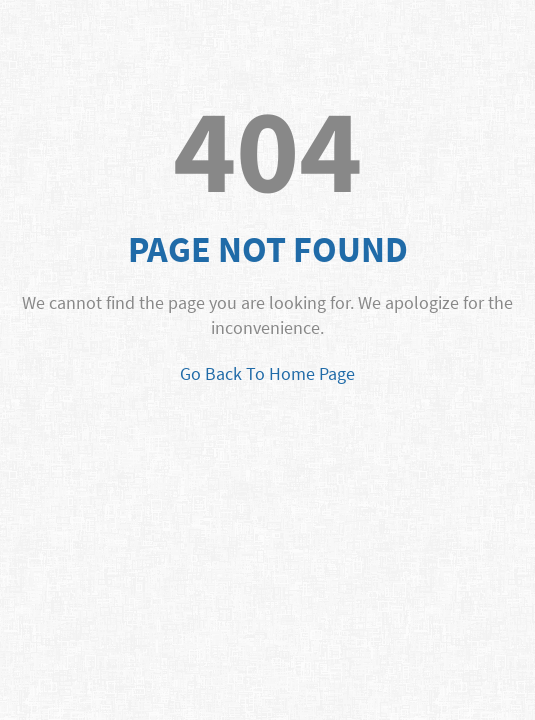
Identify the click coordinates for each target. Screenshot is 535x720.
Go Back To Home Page (267, 373)
